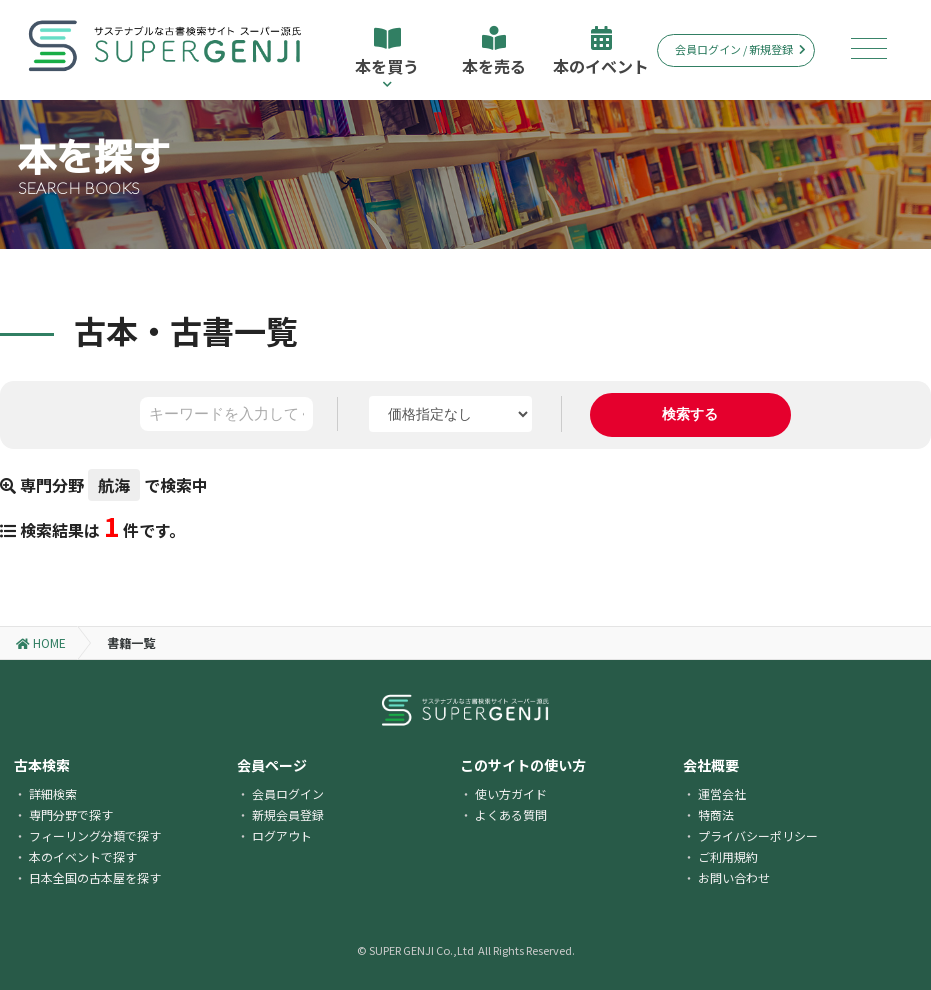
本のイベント (601, 52)
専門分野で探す (71, 814)
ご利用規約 (728, 856)
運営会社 (722, 793)
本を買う (387, 57)
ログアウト (282, 835)
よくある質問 (511, 814)
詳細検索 (53, 793)
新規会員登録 (288, 814)
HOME (41, 642)
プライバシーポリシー (758, 835)
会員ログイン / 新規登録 (740, 49)
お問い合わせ (734, 877)
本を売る (494, 52)
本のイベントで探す (83, 856)
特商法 (716, 814)
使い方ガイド (511, 793)
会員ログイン (288, 793)
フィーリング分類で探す (95, 835)
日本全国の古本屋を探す (95, 877)
